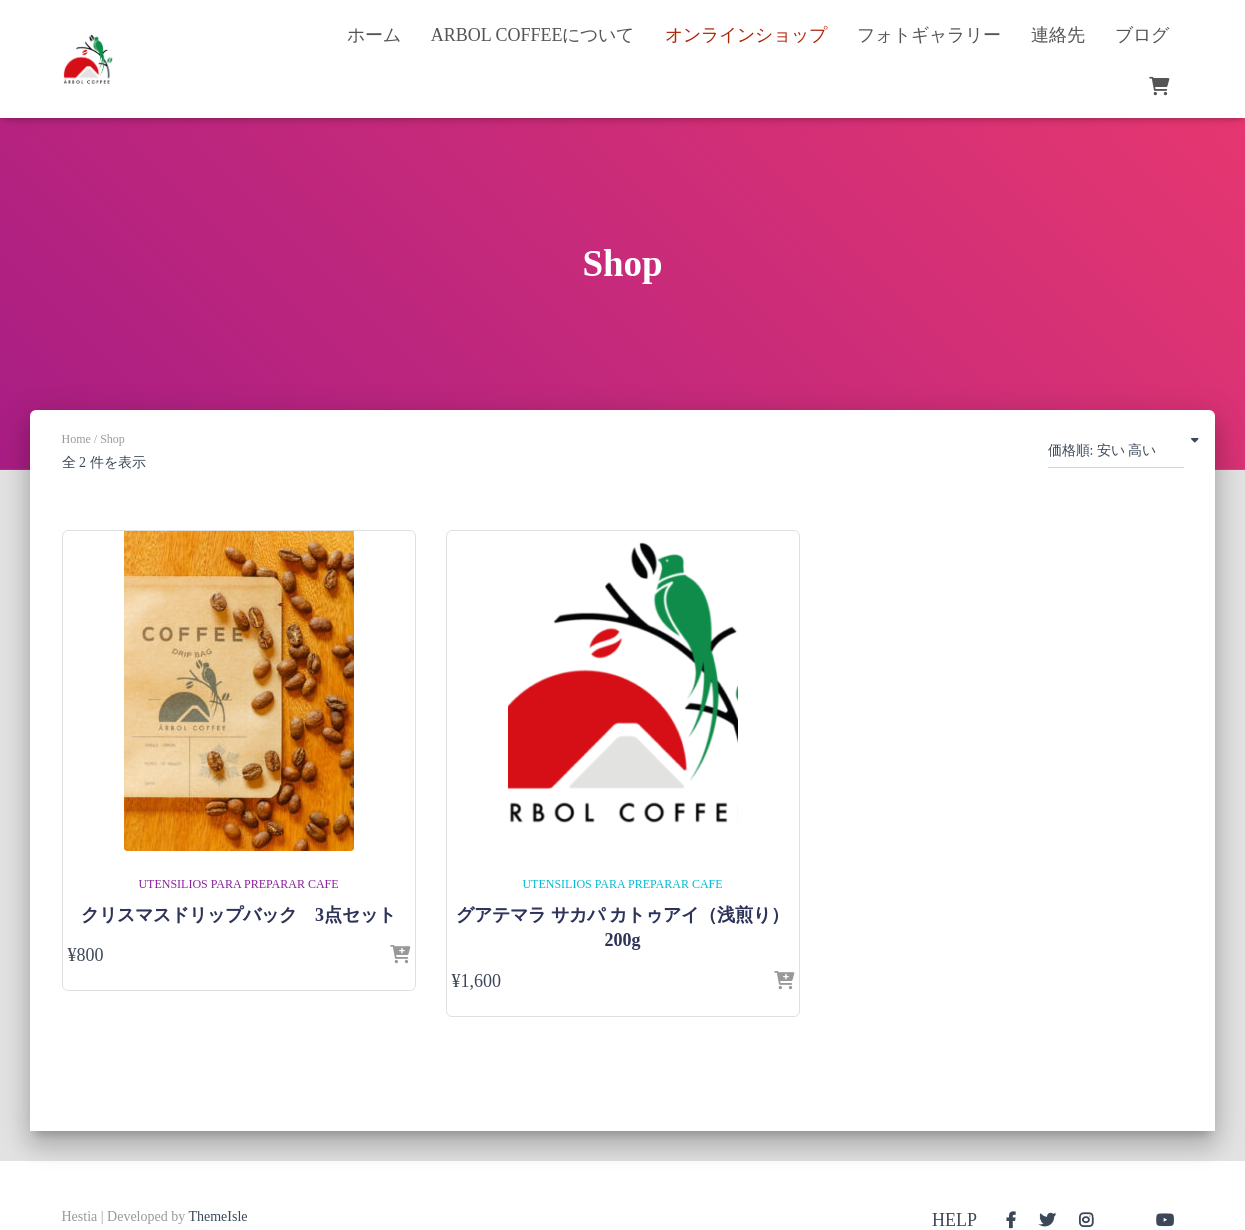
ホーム (374, 35)
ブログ (1142, 35)
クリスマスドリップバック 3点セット (238, 915)
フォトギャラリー (929, 35)
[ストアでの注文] (1116, 455)
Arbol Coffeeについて (533, 35)
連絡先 (1058, 35)
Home (76, 439)
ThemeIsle (217, 1216)
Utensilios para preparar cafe (238, 884)
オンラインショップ (746, 35)
